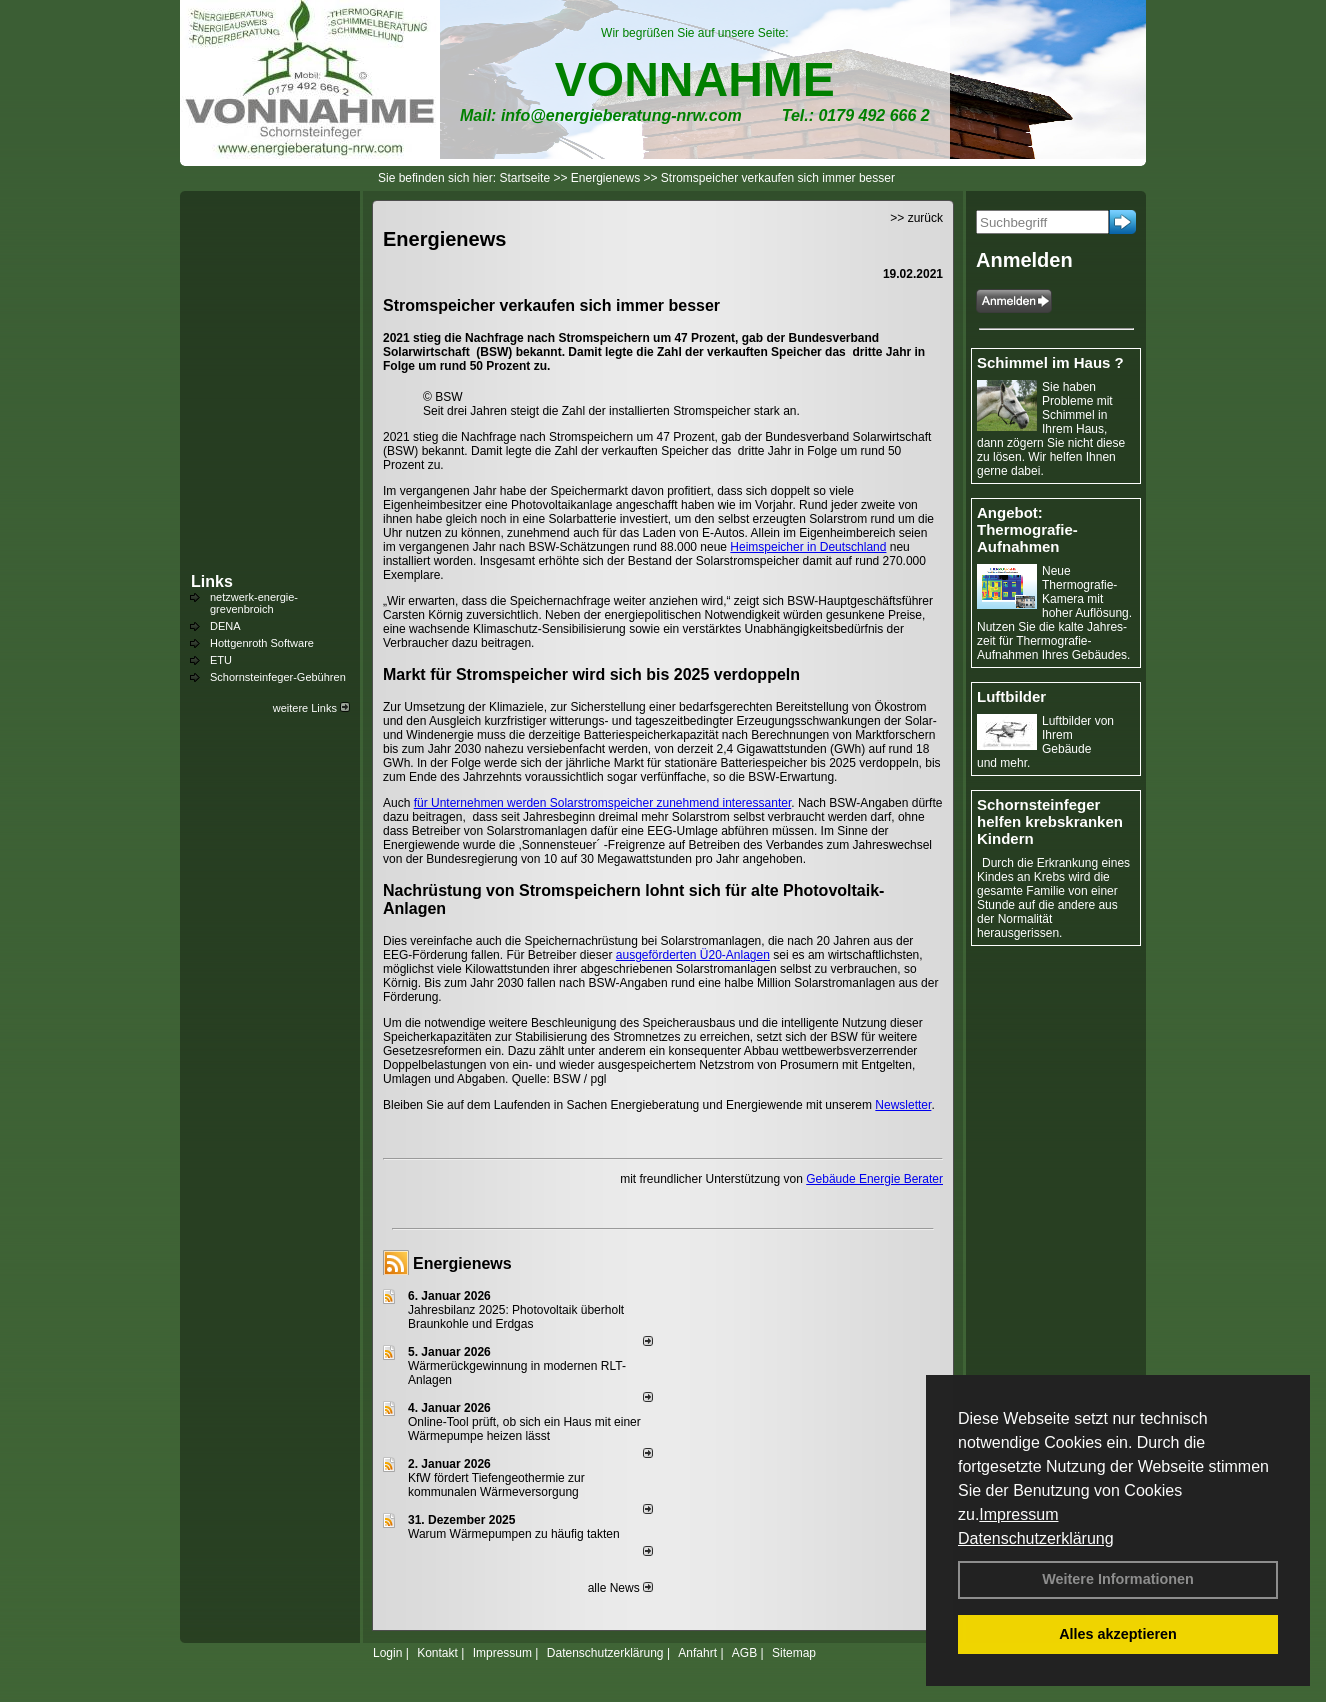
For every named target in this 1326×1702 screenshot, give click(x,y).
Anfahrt (697, 1653)
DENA (225, 626)
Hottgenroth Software (262, 643)
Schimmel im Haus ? (1050, 362)
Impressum (1018, 1514)
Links (212, 581)
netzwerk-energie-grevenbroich (254, 603)
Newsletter (903, 1105)
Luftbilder (1011, 696)
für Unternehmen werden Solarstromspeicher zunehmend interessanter (603, 803)
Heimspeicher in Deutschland (808, 547)
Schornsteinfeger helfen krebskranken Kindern (1050, 821)
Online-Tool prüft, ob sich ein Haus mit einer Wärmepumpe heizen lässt (524, 1429)
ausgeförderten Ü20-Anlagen (693, 955)
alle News (620, 1588)
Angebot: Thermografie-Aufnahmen (1027, 529)
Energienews (462, 1263)
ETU (221, 660)
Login (387, 1653)
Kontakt (437, 1653)
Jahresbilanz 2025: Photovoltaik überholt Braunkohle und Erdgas (516, 1317)
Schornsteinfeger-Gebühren (278, 677)
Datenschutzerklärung (1036, 1538)
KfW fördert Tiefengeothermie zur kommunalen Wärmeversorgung (496, 1485)
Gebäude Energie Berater (874, 1179)
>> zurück (916, 218)
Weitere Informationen (1118, 1579)
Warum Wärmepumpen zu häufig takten (514, 1534)
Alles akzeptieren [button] (1118, 1634)
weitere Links (311, 708)
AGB (744, 1653)
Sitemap (794, 1653)
